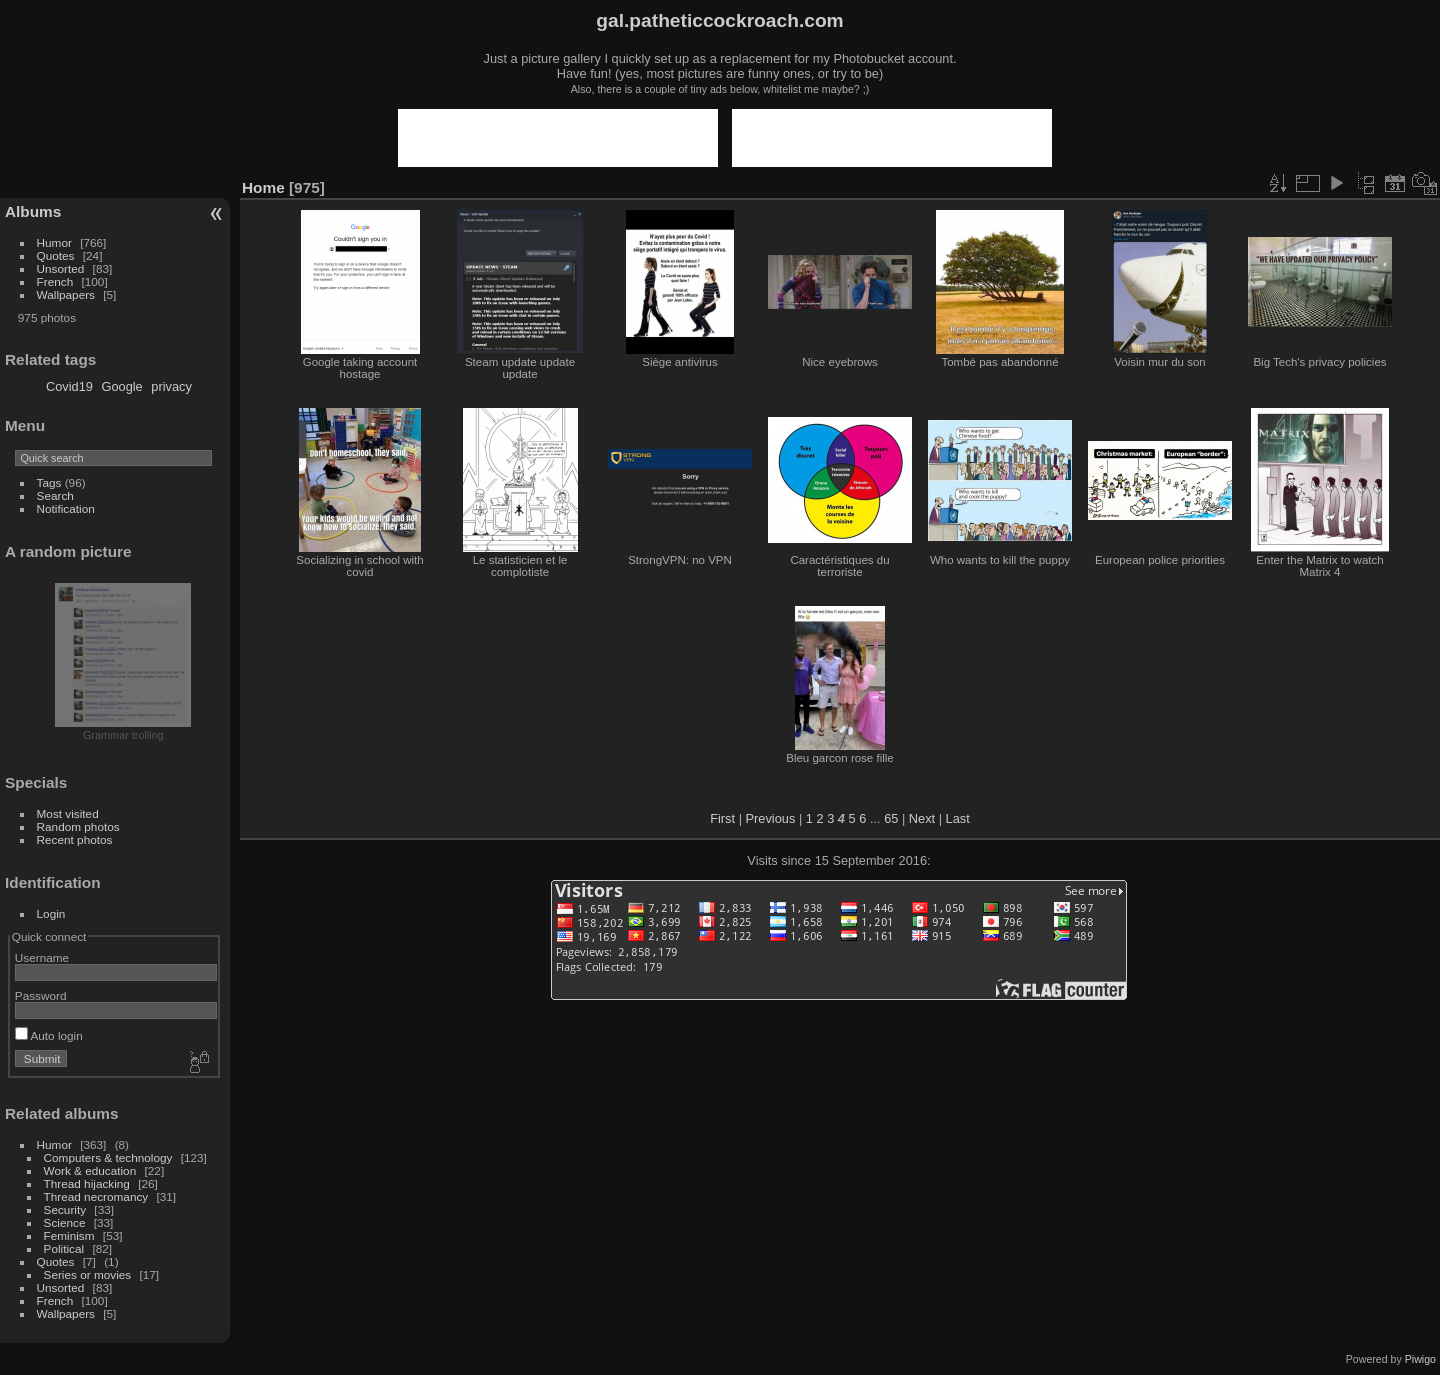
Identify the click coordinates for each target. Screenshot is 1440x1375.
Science (65, 1222)
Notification (66, 508)
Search (55, 495)
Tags (49, 482)
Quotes (56, 255)
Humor (54, 242)
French (55, 281)
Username (42, 957)
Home (263, 187)
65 (891, 818)
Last (958, 818)
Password (41, 995)
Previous (771, 818)
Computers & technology (108, 1157)
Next (922, 818)
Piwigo (1420, 1359)
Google (121, 386)
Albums (33, 211)
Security (65, 1209)
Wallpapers (66, 294)
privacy (171, 386)
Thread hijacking (87, 1183)
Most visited (68, 813)
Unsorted (61, 268)
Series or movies (88, 1274)
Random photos (78, 826)
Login (51, 913)
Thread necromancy (96, 1196)
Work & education (90, 1170)
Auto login (49, 1035)
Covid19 (69, 386)
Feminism (69, 1235)
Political (64, 1248)
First (722, 818)
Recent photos (75, 839)
